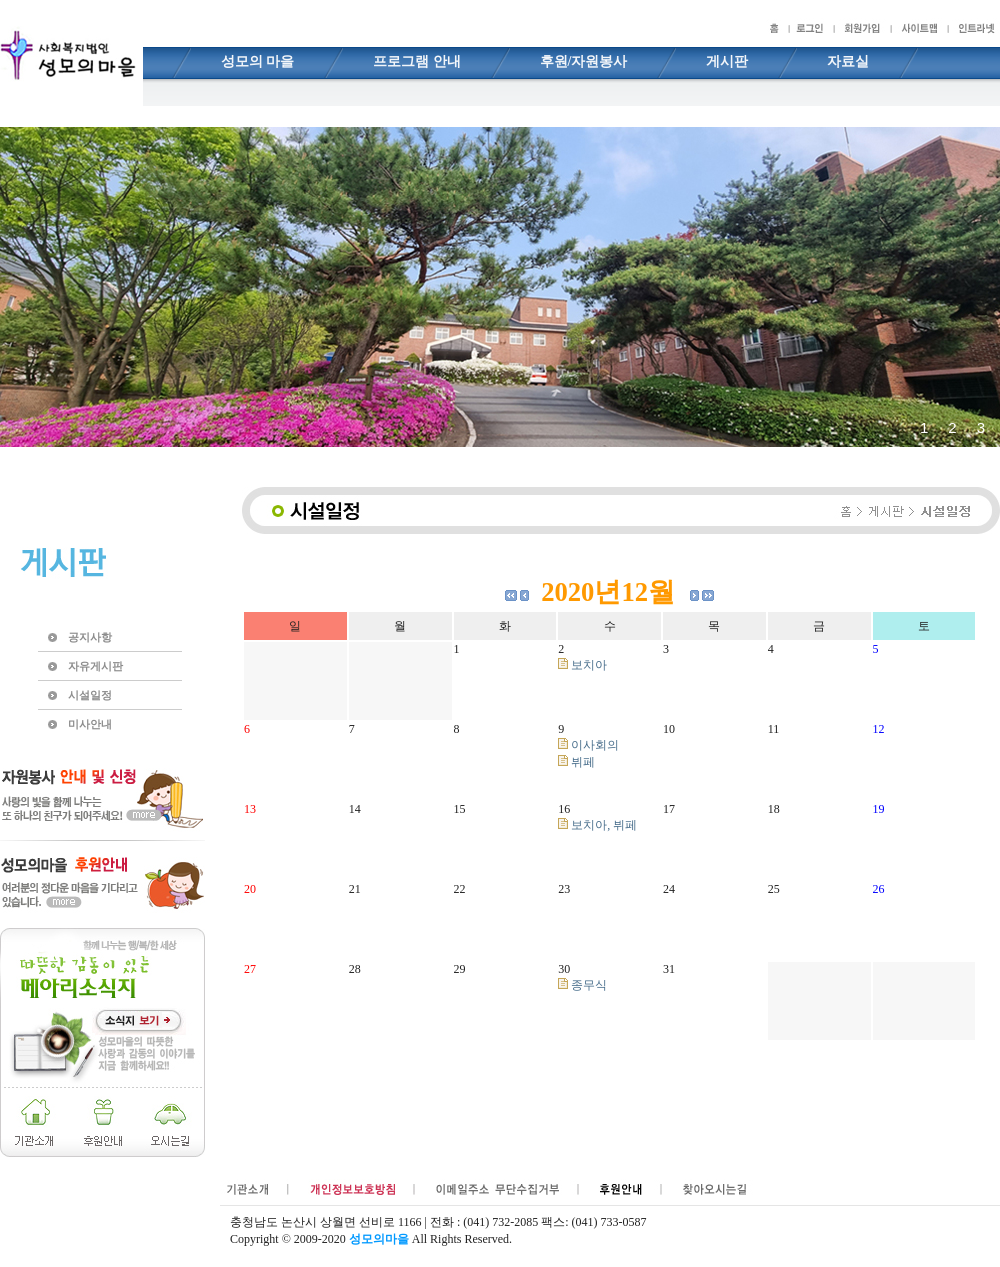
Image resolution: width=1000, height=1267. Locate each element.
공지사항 (90, 637)
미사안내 (90, 724)
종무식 (582, 985)
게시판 (727, 61)
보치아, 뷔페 (597, 825)
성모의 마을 (258, 61)
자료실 (848, 61)
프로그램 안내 (417, 61)
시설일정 (90, 695)
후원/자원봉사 (584, 61)
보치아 (582, 665)
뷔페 (576, 762)
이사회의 (588, 745)
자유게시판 (95, 666)
